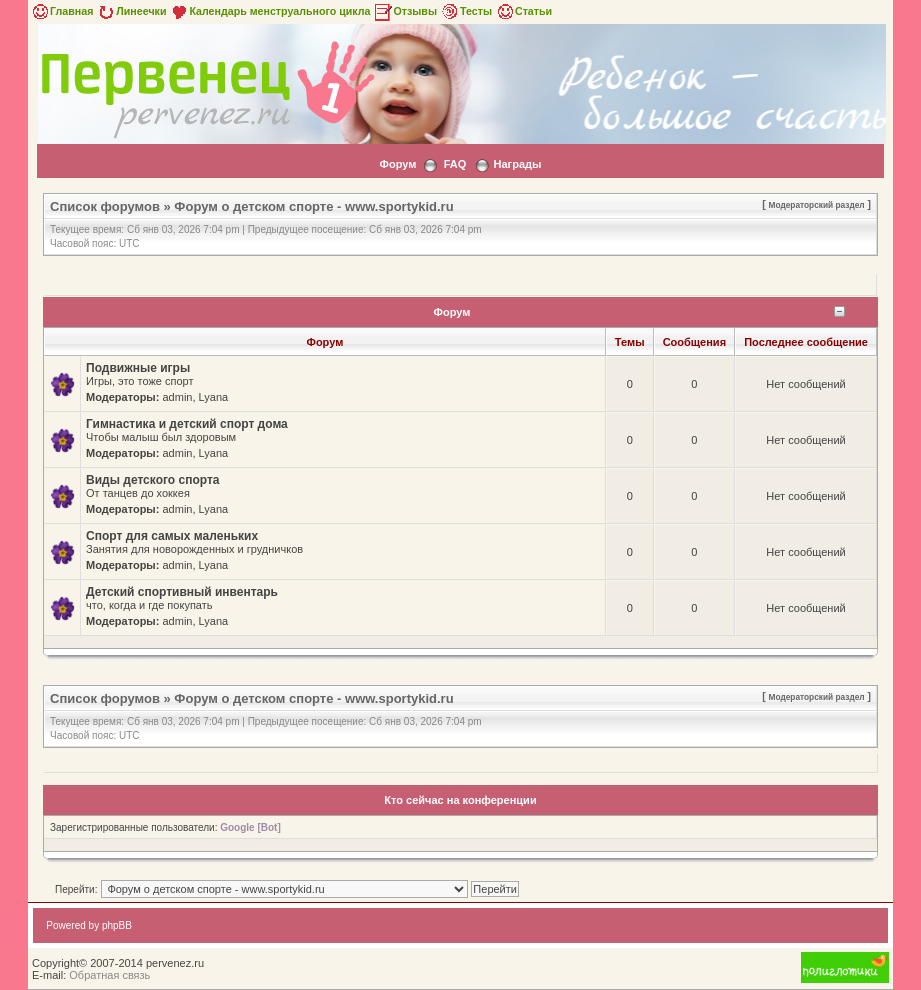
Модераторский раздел (817, 205)
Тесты (466, 11)
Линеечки (131, 11)
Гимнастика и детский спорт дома (187, 424)
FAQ (455, 164)
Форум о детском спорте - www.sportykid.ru (313, 206)
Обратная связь (109, 975)
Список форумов (105, 206)
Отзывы (405, 11)
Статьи (523, 11)
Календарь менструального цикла (269, 11)
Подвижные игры (138, 368)
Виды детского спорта (152, 480)
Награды (518, 164)
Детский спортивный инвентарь (182, 592)
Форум (398, 164)
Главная (61, 11)
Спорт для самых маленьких (172, 536)
